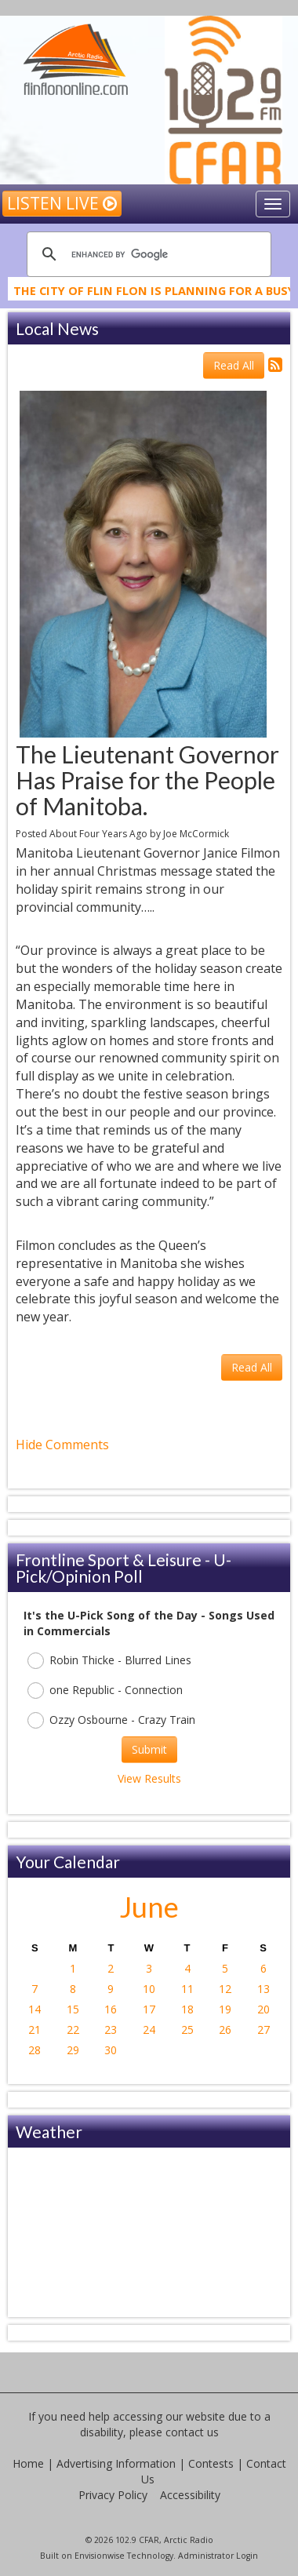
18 (187, 2009)
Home (28, 2463)
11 (187, 1988)
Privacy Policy (112, 2494)
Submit (149, 1749)
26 (225, 2029)
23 (110, 2029)
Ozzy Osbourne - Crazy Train (111, 1720)
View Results (149, 1778)
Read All (233, 365)
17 (149, 2009)
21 (34, 2029)
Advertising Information (116, 2463)
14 (34, 2009)
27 (263, 2029)
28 (34, 2049)
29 (73, 2049)
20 (263, 2009)
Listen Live (62, 203)
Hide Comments (62, 1444)
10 (149, 1988)
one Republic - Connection (105, 1690)
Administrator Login (218, 2555)
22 (73, 2029)
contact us (192, 2432)
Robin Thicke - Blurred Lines (109, 1660)
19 (225, 2009)
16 (110, 2009)
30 (110, 2049)
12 (225, 1988)
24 (149, 2029)
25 (187, 2029)
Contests (211, 2463)
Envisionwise (99, 2555)
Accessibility (190, 2494)
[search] (146, 254)
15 (73, 2009)
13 (263, 1988)
